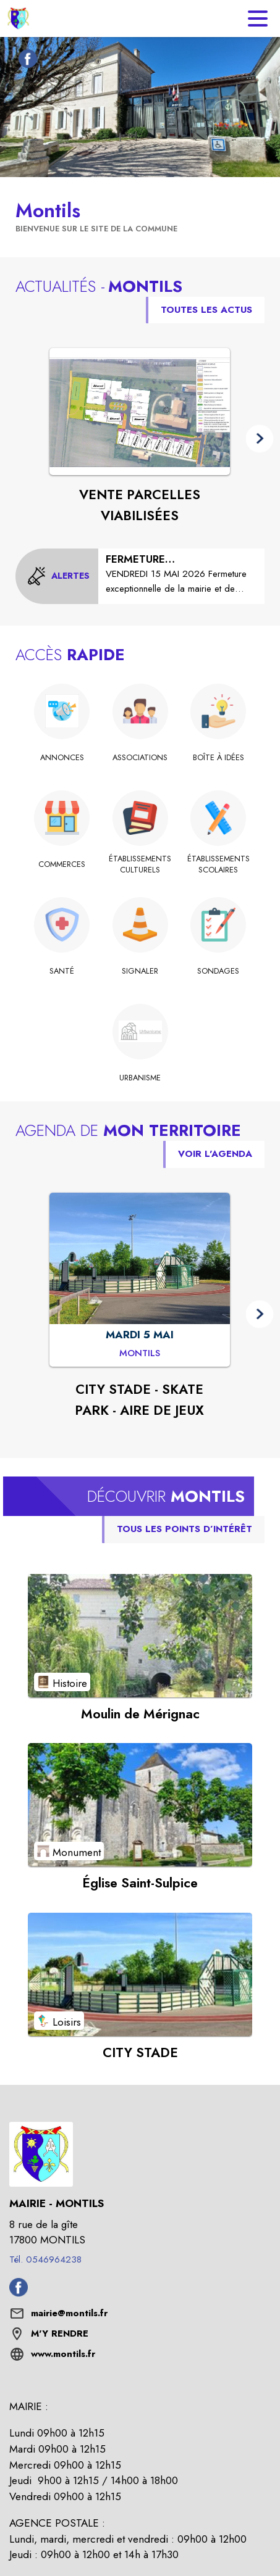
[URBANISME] (140, 1077)
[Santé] (62, 971)
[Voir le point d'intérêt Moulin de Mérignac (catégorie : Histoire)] (140, 1635)
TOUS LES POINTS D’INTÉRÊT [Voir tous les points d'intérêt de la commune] (184, 1529)
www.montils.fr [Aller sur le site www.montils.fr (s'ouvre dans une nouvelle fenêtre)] (63, 2354)
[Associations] (140, 757)
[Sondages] (218, 971)
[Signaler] (140, 971)
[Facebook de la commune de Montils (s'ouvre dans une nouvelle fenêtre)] (24, 61)
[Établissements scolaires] (218, 864)
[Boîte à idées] (218, 757)
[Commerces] (62, 864)
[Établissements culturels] (140, 864)
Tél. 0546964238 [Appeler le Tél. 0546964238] (45, 2259)
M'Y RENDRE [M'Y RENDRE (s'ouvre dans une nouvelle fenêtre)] (59, 2333)
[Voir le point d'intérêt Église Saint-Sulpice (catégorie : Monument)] (140, 1804)
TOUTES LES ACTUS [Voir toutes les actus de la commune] (206, 310)
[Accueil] (18, 18)
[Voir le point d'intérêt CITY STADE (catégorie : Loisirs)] (140, 1974)
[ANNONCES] (62, 757)
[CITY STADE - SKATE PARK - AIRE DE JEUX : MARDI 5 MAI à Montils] (139, 1353)
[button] (260, 439)
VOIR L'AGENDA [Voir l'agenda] (215, 1154)
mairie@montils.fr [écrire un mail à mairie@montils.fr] (69, 2313)
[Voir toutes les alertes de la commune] (58, 576)
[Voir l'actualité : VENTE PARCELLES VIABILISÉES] (139, 411)
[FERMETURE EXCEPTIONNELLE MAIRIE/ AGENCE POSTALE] (181, 574)
